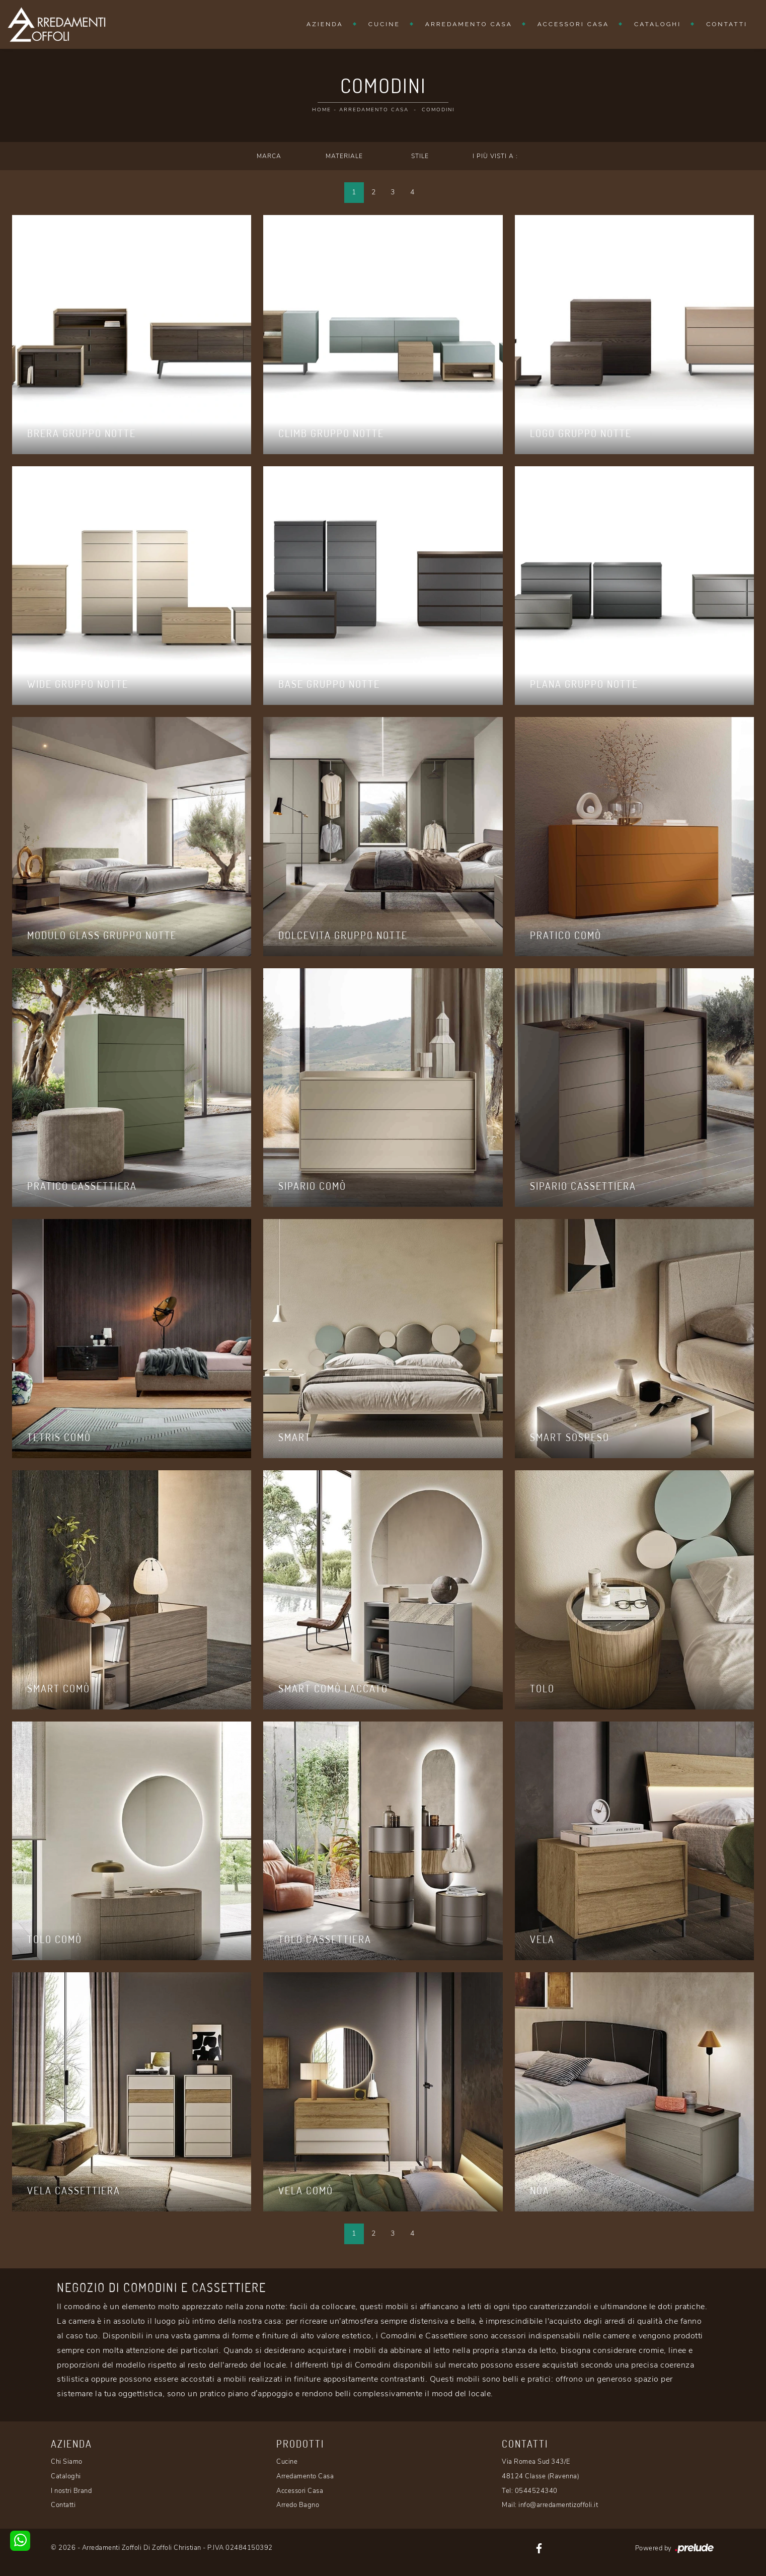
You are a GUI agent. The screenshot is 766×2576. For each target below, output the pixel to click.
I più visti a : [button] (495, 156)
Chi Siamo (67, 2461)
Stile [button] (420, 156)
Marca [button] (269, 156)
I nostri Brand (71, 2490)
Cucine (384, 24)
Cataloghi (657, 24)
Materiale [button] (344, 156)
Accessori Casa (573, 24)
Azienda (325, 24)
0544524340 (536, 2490)
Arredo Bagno (297, 2505)
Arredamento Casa (468, 24)
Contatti (726, 24)
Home (321, 109)
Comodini (438, 109)
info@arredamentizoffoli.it (558, 2505)
